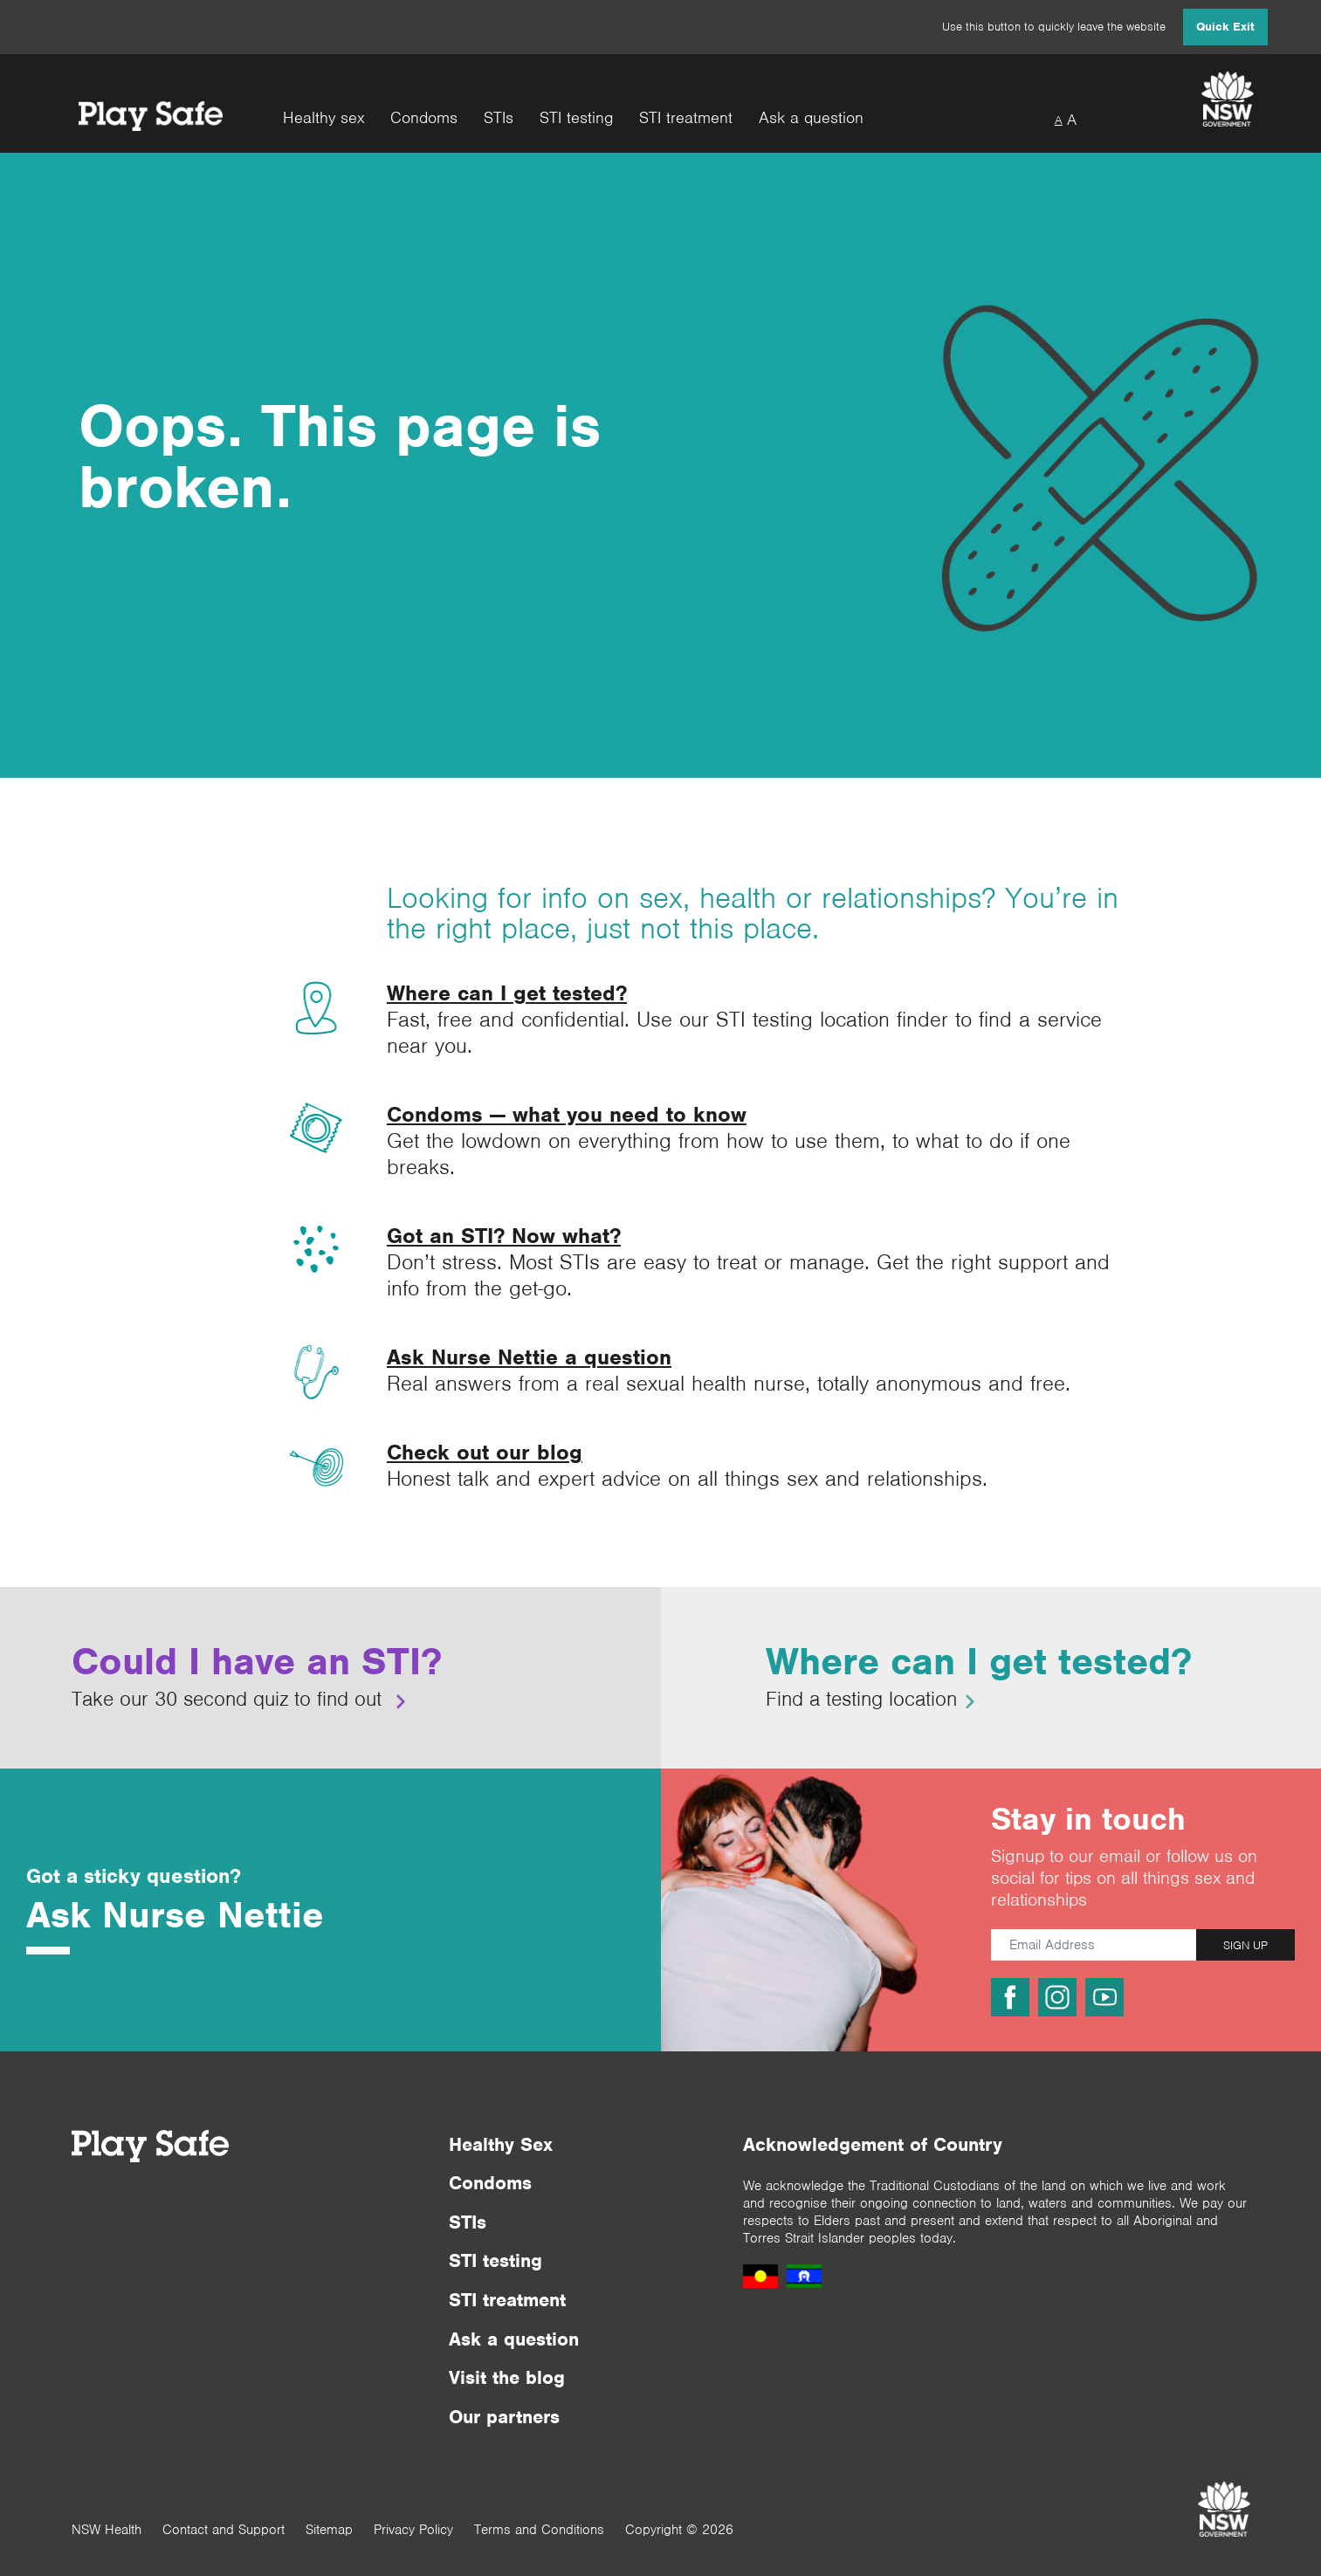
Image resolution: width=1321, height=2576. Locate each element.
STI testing (576, 118)
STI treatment (686, 118)
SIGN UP (1245, 1945)
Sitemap (329, 2529)
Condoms (424, 118)
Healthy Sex (501, 2144)
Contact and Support (223, 2529)
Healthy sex (323, 118)
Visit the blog (507, 2377)
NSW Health (106, 2529)
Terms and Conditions (539, 2529)
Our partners (504, 2416)
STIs (498, 118)
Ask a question (811, 118)
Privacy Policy (413, 2529)
